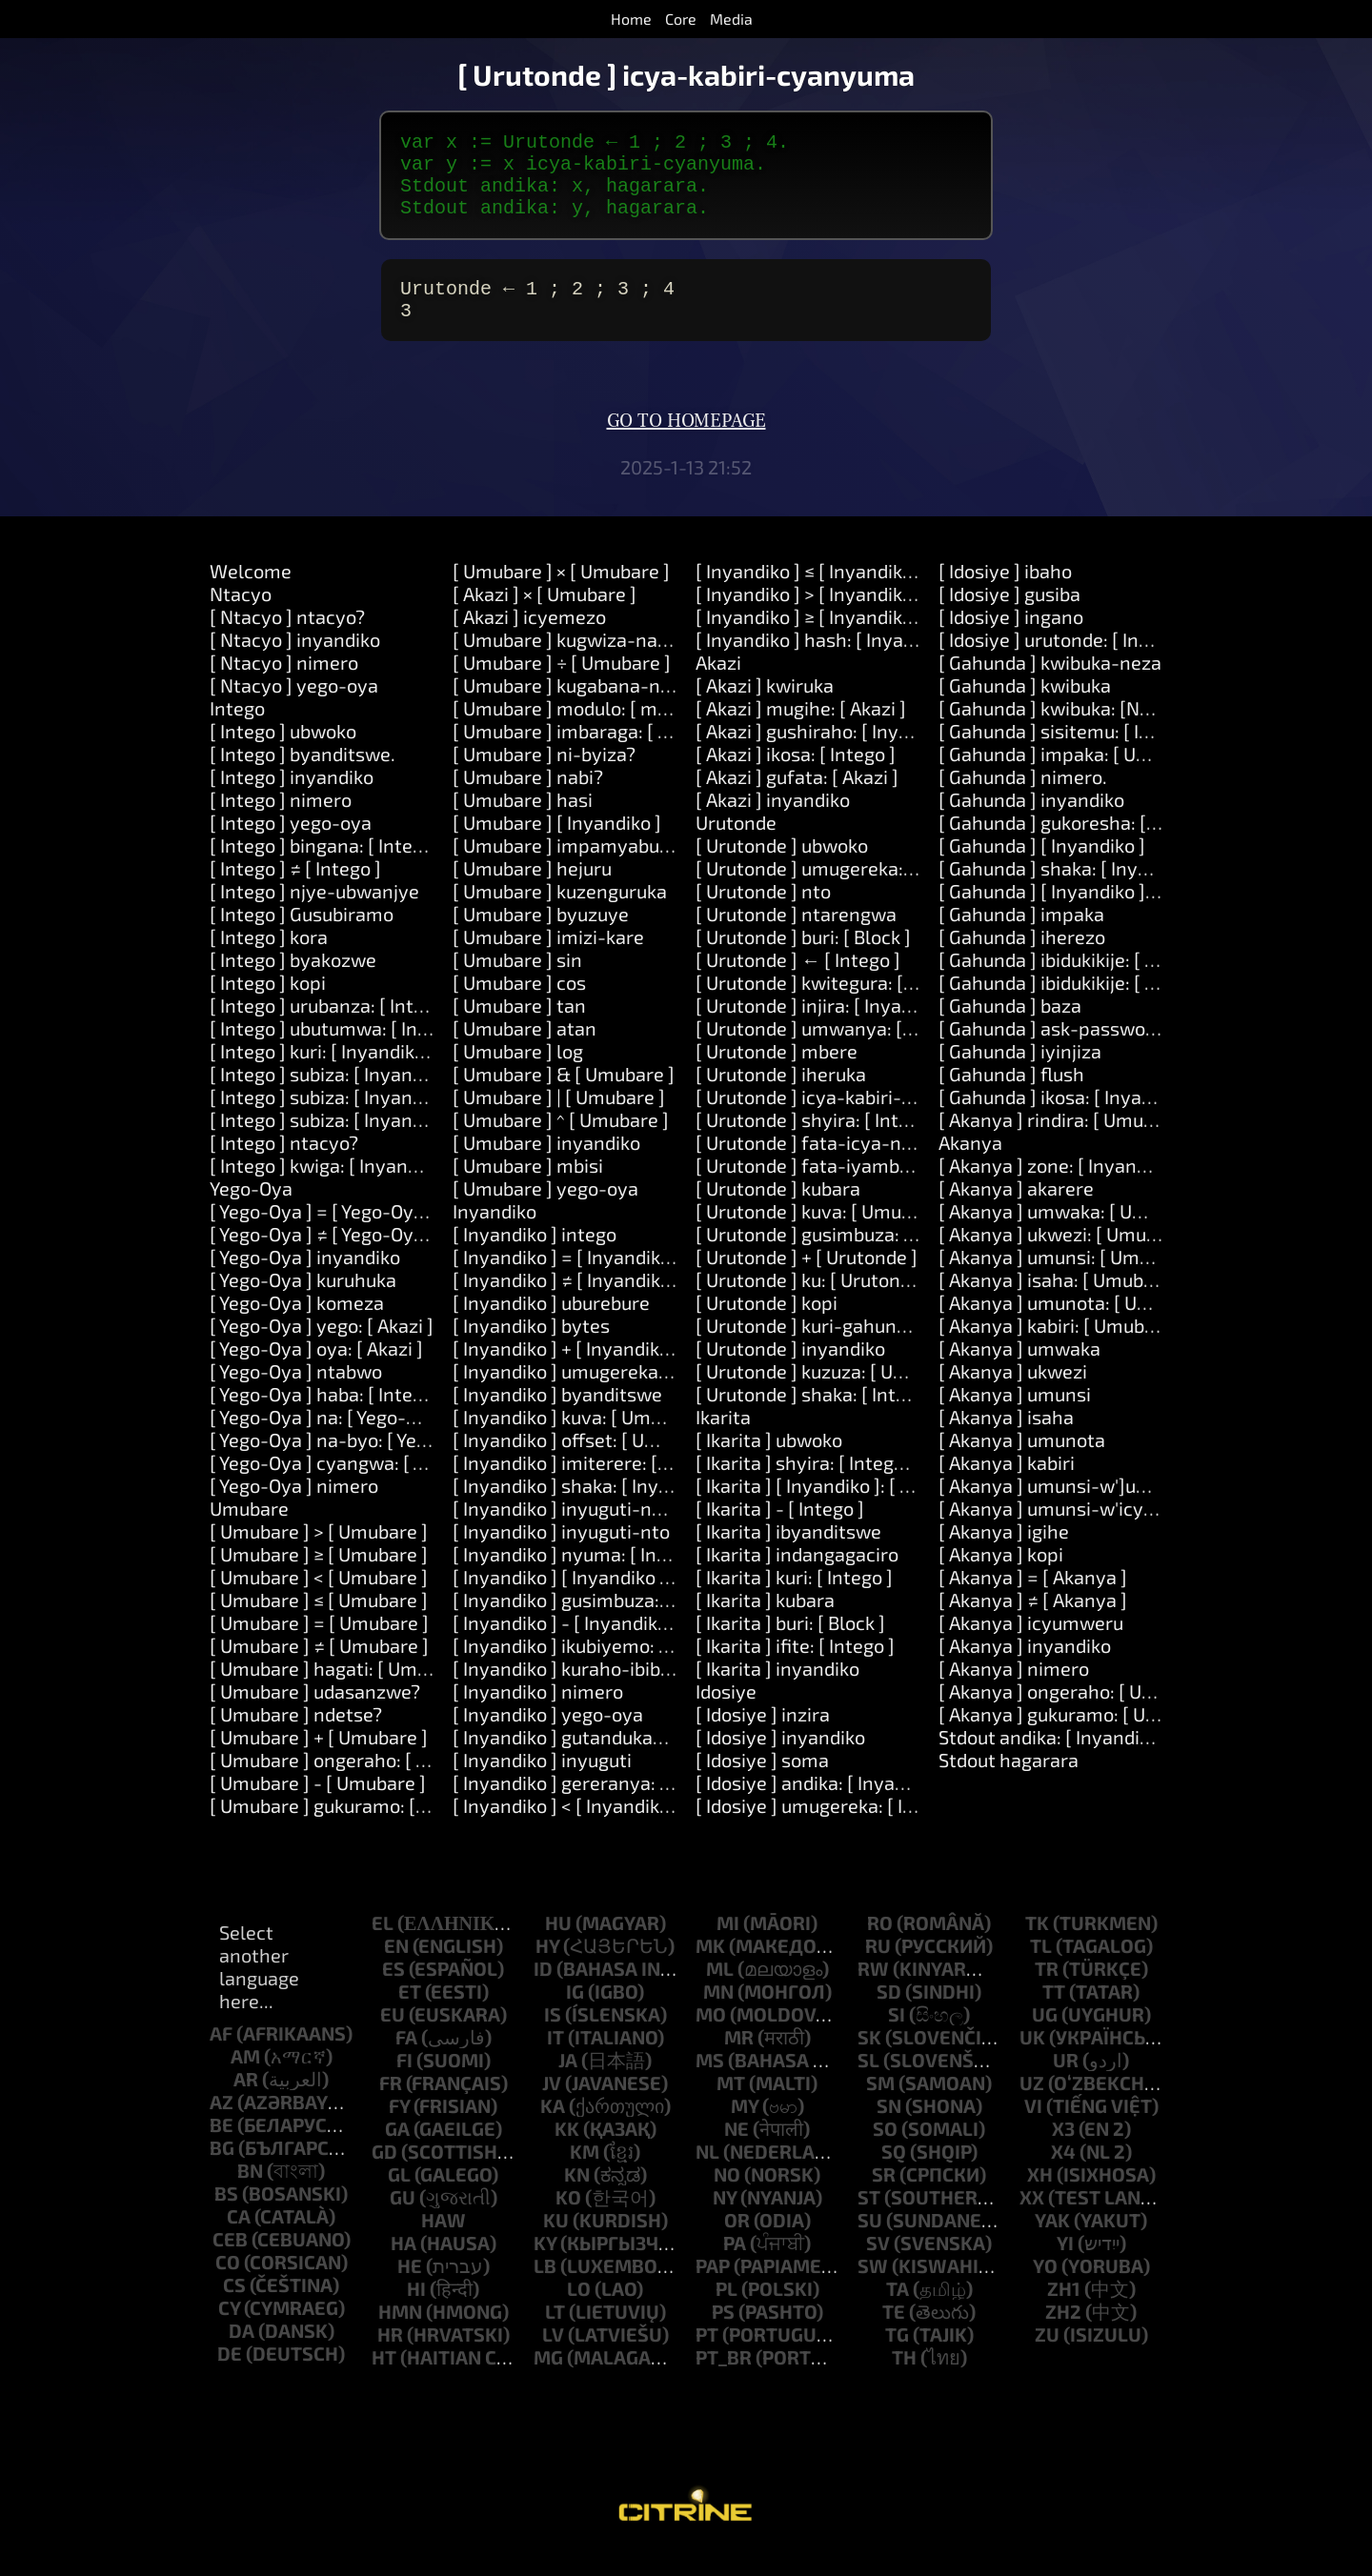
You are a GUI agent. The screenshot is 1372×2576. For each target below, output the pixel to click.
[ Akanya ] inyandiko (1024, 1668)
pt (707, 2356)
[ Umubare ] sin (517, 982)
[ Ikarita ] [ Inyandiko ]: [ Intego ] (830, 1508)
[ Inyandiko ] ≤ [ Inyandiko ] (809, 593)
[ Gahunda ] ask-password (1050, 1050)
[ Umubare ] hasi (523, 822)
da (241, 2353)
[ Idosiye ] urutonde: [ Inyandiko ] (1077, 662)
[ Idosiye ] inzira (763, 1736)
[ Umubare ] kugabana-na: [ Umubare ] (616, 707)
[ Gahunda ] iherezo (1021, 959)
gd (384, 2174)
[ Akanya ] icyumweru (1030, 1645)
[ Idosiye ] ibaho (1005, 593)
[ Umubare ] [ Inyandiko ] (557, 845)
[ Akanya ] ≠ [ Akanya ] (1032, 1622)
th (904, 2379)
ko (568, 2219)
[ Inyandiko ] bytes (531, 1348)
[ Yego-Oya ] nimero (294, 1508)
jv (551, 2105)
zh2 (1063, 2334)
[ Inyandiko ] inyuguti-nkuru (571, 1530)
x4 (1063, 2174)
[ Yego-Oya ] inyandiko (305, 1279)
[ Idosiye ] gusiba (1009, 616)
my (744, 2128)
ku (556, 2242)
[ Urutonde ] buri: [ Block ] (803, 959)
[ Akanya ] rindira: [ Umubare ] (1065, 1142)
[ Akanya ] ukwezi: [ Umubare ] (1067, 1256)
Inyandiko (494, 1233)
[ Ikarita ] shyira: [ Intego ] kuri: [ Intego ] (866, 1485)
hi (416, 2311)
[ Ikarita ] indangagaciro (797, 1576)
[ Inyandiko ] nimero (538, 1713)
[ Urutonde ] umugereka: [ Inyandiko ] (854, 890)
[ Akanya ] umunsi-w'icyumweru (1076, 1530)
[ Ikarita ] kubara (765, 1622)
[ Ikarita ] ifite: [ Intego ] (795, 1668)
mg (548, 2379)
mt (730, 2105)
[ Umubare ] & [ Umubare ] (564, 1096)
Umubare (249, 1530)
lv (553, 2356)
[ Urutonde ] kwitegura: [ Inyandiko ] (848, 1005)
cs (234, 2307)
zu (1047, 2356)
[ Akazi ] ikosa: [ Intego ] (796, 776)
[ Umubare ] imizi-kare (548, 959)
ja (567, 2082)
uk (1032, 2059)
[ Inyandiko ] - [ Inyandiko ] (565, 1645)
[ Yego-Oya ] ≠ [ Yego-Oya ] (322, 1256)
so (885, 2151)
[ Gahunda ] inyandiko (1031, 822)
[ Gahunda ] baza (1009, 1027)
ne (736, 2151)
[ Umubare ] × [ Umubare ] (561, 593)
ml (720, 1991)
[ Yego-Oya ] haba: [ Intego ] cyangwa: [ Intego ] (410, 1416)
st (869, 2219)
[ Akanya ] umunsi (1014, 1416)
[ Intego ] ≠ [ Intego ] (295, 890)
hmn (400, 2334)
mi (727, 1945)
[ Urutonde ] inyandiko (790, 1370)
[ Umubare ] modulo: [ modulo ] (584, 730)
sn (889, 2128)
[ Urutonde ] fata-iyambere (812, 1188)
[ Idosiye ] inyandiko (780, 1759)
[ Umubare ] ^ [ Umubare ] (561, 1142)
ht (384, 2379)
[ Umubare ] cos (519, 1005)
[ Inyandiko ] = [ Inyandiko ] (567, 1279)
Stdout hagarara (1008, 1782)
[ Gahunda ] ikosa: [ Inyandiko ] (1068, 1119)
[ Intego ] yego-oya (291, 845)
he (409, 2288)
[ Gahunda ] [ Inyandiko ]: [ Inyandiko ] (1098, 913)
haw (443, 2242)
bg (222, 2170)
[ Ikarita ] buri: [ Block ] (790, 1645)
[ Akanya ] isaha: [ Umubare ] (1060, 1302)
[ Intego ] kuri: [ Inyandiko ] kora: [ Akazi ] (381, 1073)
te (893, 2334)
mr (739, 2059)
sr (884, 2196)
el (382, 1945)
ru (878, 1968)
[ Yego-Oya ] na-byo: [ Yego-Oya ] (350, 1462)
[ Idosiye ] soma (762, 1782)
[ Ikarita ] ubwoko (769, 1462)
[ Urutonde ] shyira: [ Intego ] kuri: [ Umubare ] (890, 1142)
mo (711, 2036)
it (555, 2059)
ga (397, 2151)
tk (1037, 1945)
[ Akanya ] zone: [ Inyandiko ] (1060, 1188)
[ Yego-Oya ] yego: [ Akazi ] (322, 1348)
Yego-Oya (251, 1210)
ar (245, 2101)
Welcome (251, 593)
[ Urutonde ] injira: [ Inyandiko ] (827, 1027)
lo (579, 2311)
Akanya (970, 1165)
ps (723, 2334)
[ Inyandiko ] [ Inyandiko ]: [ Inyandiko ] (616, 1599)
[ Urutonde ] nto (763, 913)
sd (889, 2013)
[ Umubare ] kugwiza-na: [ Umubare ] (609, 662)
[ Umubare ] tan (519, 1027)
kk (567, 2151)
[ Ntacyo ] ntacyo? (287, 639)
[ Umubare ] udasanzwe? (315, 1713)
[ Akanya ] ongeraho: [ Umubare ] (1078, 1713)
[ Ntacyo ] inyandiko (295, 662)
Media (731, 19)
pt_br (724, 2379)
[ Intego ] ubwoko (283, 753)
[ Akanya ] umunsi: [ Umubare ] (1069, 1279)
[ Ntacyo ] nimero (284, 685)
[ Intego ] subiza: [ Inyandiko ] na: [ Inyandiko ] (403, 1119)
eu (392, 2036)
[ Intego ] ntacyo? (284, 1165)
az (221, 2124)
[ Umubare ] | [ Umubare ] (559, 1119)
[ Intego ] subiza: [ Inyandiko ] (334, 1096)
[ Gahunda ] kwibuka (1024, 707)
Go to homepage (686, 444)
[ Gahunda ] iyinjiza (1019, 1073)
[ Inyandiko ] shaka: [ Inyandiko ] (589, 1508)
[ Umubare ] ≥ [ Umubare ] (319, 1576)
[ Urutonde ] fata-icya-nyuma (823, 1165)
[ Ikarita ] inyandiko (777, 1691)
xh (1040, 2196)
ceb (230, 2261)
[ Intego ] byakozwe (293, 982)
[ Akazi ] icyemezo (529, 639)
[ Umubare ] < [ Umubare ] (319, 1599)
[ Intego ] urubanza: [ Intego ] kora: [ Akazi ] (391, 1027)
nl (707, 2174)
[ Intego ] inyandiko (291, 799)
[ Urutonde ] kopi (766, 1325)
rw (873, 1991)
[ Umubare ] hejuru (532, 890)
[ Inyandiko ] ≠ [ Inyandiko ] (567, 1302)
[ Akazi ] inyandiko (773, 822)
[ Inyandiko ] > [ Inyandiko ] (809, 616)
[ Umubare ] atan (524, 1050)
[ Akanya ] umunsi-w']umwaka (1068, 1508)
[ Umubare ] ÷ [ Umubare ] (562, 685)
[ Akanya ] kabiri (1006, 1485)
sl (868, 2082)
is (552, 2036)
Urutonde (736, 845)
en (396, 1968)
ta (897, 2311)
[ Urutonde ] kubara (778, 1210)
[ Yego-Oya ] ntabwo (296, 1393)
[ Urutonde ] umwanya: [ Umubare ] (846, 1050)
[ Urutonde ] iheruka (781, 1096)
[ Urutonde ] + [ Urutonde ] (807, 1279)
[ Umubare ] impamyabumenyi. (585, 867)
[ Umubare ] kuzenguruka (560, 913)
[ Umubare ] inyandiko (546, 1165)
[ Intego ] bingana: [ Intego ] (327, 867)
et (409, 2013)
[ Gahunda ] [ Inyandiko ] (1041, 867)
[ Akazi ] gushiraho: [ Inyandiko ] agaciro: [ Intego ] (907, 753)
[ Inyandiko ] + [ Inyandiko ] (566, 1370)
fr (390, 2105)
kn (577, 2196)
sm (880, 2105)
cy (229, 2330)
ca (239, 2238)
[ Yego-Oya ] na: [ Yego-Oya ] (330, 1439)
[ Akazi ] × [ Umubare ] (544, 616)
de (229, 2376)
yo (1045, 2288)
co (227, 2284)
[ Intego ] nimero (281, 822)
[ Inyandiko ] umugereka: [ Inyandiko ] (612, 1393)
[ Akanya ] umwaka (1019, 1370)
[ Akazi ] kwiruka (765, 707)
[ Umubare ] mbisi (528, 1188)
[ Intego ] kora (269, 959)
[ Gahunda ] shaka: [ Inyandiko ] (1071, 890)
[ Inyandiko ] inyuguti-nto (561, 1553)
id (543, 1991)
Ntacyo (241, 616)
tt (1053, 2013)
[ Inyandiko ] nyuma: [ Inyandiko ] (594, 1576)
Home (631, 19)
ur (1066, 2082)
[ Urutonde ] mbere (777, 1073)
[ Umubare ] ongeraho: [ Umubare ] (357, 1782)
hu (558, 1945)
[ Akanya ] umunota (1021, 1462)
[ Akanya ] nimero (1013, 1691)
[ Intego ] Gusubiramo (301, 936)
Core (680, 19)
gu (402, 2219)
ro (880, 1945)
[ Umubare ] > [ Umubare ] (319, 1553)
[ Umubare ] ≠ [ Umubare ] (319, 1668)
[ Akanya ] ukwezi (1012, 1393)
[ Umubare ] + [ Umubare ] (319, 1759)
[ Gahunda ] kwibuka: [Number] (1069, 730)
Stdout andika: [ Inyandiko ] (1054, 1759)
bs (226, 2215)
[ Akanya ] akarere (1016, 1210)
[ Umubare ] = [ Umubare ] (319, 1645)
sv (878, 2265)
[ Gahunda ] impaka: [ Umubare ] (1075, 776)
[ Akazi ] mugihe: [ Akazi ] (801, 730)
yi (1065, 2265)
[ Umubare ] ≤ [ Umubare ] (319, 1622)
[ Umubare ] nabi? (528, 799)
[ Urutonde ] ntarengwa (796, 936)
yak (1052, 2242)
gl (399, 2196)
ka (552, 2128)
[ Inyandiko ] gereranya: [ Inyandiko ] (608, 1805)
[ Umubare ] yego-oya (545, 1210)
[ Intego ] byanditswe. (302, 776)
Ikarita (723, 1439)
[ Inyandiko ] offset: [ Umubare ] (587, 1462)
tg (897, 2356)
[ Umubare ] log (518, 1073)
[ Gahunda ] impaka (1021, 936)
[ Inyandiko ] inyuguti (542, 1782)
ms (710, 2082)
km (584, 2174)
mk (710, 1968)
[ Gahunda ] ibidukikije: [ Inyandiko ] (1088, 982)
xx (1031, 2219)
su (870, 2242)
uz (1031, 2105)
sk (869, 2059)
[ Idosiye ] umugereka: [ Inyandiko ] (844, 1828)
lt (555, 2334)
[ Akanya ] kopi (1000, 1576)
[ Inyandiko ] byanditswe (557, 1416)
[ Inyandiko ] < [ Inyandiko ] (566, 1828)
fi (404, 2082)
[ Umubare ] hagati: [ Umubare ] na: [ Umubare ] (411, 1691)
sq (893, 2174)
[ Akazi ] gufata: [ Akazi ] (797, 799)
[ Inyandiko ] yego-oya (548, 1736)
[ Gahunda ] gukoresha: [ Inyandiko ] (1091, 845)
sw (873, 2288)
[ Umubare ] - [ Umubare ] (318, 1805)
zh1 (1063, 2311)
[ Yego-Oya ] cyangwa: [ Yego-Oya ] (358, 1485)
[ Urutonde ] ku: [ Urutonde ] (814, 1302)
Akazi (718, 685)
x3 (1063, 2151)
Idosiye (726, 1713)
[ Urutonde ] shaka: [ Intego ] (817, 1416)
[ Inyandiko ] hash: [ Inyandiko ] (828, 662)
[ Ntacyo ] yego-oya (294, 707)
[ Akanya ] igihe (1003, 1553)
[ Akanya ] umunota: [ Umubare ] (1076, 1325)
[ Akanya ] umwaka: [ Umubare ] (1073, 1233)
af (221, 2055)
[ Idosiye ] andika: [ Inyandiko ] (824, 1805)
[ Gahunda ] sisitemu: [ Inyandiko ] (1083, 753)
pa (734, 2265)
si (896, 2036)
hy (547, 1968)
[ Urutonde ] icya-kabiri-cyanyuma (844, 1119)
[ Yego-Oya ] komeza (297, 1325)
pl (726, 2311)
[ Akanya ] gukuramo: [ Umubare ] (1080, 1736)
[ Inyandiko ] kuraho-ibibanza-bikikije (611, 1691)
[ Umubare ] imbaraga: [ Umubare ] (600, 753)
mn (718, 2013)
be (221, 2147)
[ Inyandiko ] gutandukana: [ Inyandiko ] (620, 1759)
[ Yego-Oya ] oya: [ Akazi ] (316, 1370)
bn (250, 2193)
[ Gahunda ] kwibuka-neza (1049, 685)
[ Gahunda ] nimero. (1022, 799)
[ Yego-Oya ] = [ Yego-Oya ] (322, 1233)
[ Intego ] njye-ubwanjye (314, 913)
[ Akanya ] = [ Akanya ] (1032, 1599)
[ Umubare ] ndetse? (296, 1736)
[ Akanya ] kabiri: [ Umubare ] (1060, 1348)
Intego (237, 730)
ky (545, 2265)
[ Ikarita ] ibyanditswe (788, 1553)
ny (724, 2219)
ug (1045, 2036)
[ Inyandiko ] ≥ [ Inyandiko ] (809, 639)
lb (545, 2288)
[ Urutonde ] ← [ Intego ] (798, 982)
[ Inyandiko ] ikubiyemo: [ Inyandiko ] (608, 1668)
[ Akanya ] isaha (1006, 1439)
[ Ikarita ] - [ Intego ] (780, 1530)
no (727, 2196)
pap (713, 2288)
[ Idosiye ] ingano (1010, 639)
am (245, 2078)
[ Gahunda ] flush (1011, 1096)
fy (399, 2128)
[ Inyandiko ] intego (534, 1256)
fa (406, 2059)
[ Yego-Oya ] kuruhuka (303, 1302)
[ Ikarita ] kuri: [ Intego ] (794, 1599)
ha (403, 2265)
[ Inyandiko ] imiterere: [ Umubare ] (602, 1485)
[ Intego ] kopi (268, 1005)
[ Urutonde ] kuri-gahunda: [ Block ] (845, 1348)
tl (1041, 1968)
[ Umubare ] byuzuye (541, 936)
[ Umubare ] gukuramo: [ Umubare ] (359, 1828)
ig (575, 2013)
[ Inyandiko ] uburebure (551, 1325)
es (393, 1991)
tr (1047, 1991)
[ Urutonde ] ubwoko (782, 867)
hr (390, 2356)
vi (1033, 2128)
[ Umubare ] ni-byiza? (544, 776)
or (737, 2242)
